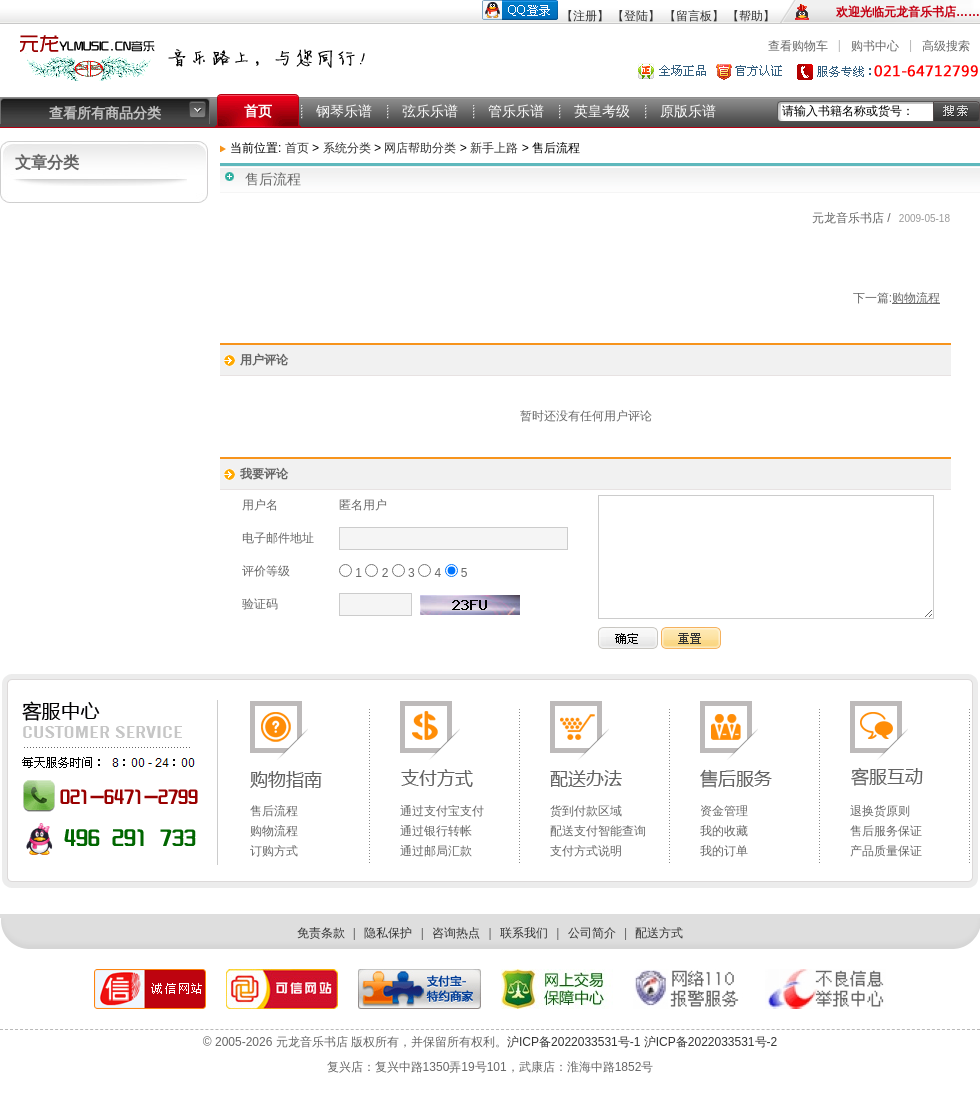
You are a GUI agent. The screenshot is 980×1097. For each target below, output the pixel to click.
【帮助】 (751, 16)
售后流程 (274, 811)
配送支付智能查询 (598, 831)
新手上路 (495, 148)
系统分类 (347, 148)
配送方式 (659, 933)
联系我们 (524, 933)
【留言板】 (694, 16)
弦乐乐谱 (430, 111)
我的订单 (724, 851)
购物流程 (916, 298)
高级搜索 (946, 46)
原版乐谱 (688, 111)
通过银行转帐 (436, 831)
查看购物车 (798, 46)
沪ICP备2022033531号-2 (708, 1042)
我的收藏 (724, 831)
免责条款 (321, 933)
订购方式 (274, 851)
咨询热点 (456, 933)
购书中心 (875, 46)
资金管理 (724, 811)
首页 (258, 111)
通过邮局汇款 (436, 851)
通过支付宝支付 (442, 811)
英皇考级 (602, 111)
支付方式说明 (586, 851)
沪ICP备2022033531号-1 (573, 1042)
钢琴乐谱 (344, 111)
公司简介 (592, 933)
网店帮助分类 (420, 148)
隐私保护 (388, 933)
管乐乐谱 (516, 111)
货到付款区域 (586, 811)
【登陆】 (636, 16)
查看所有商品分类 (105, 113)
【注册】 (585, 16)
